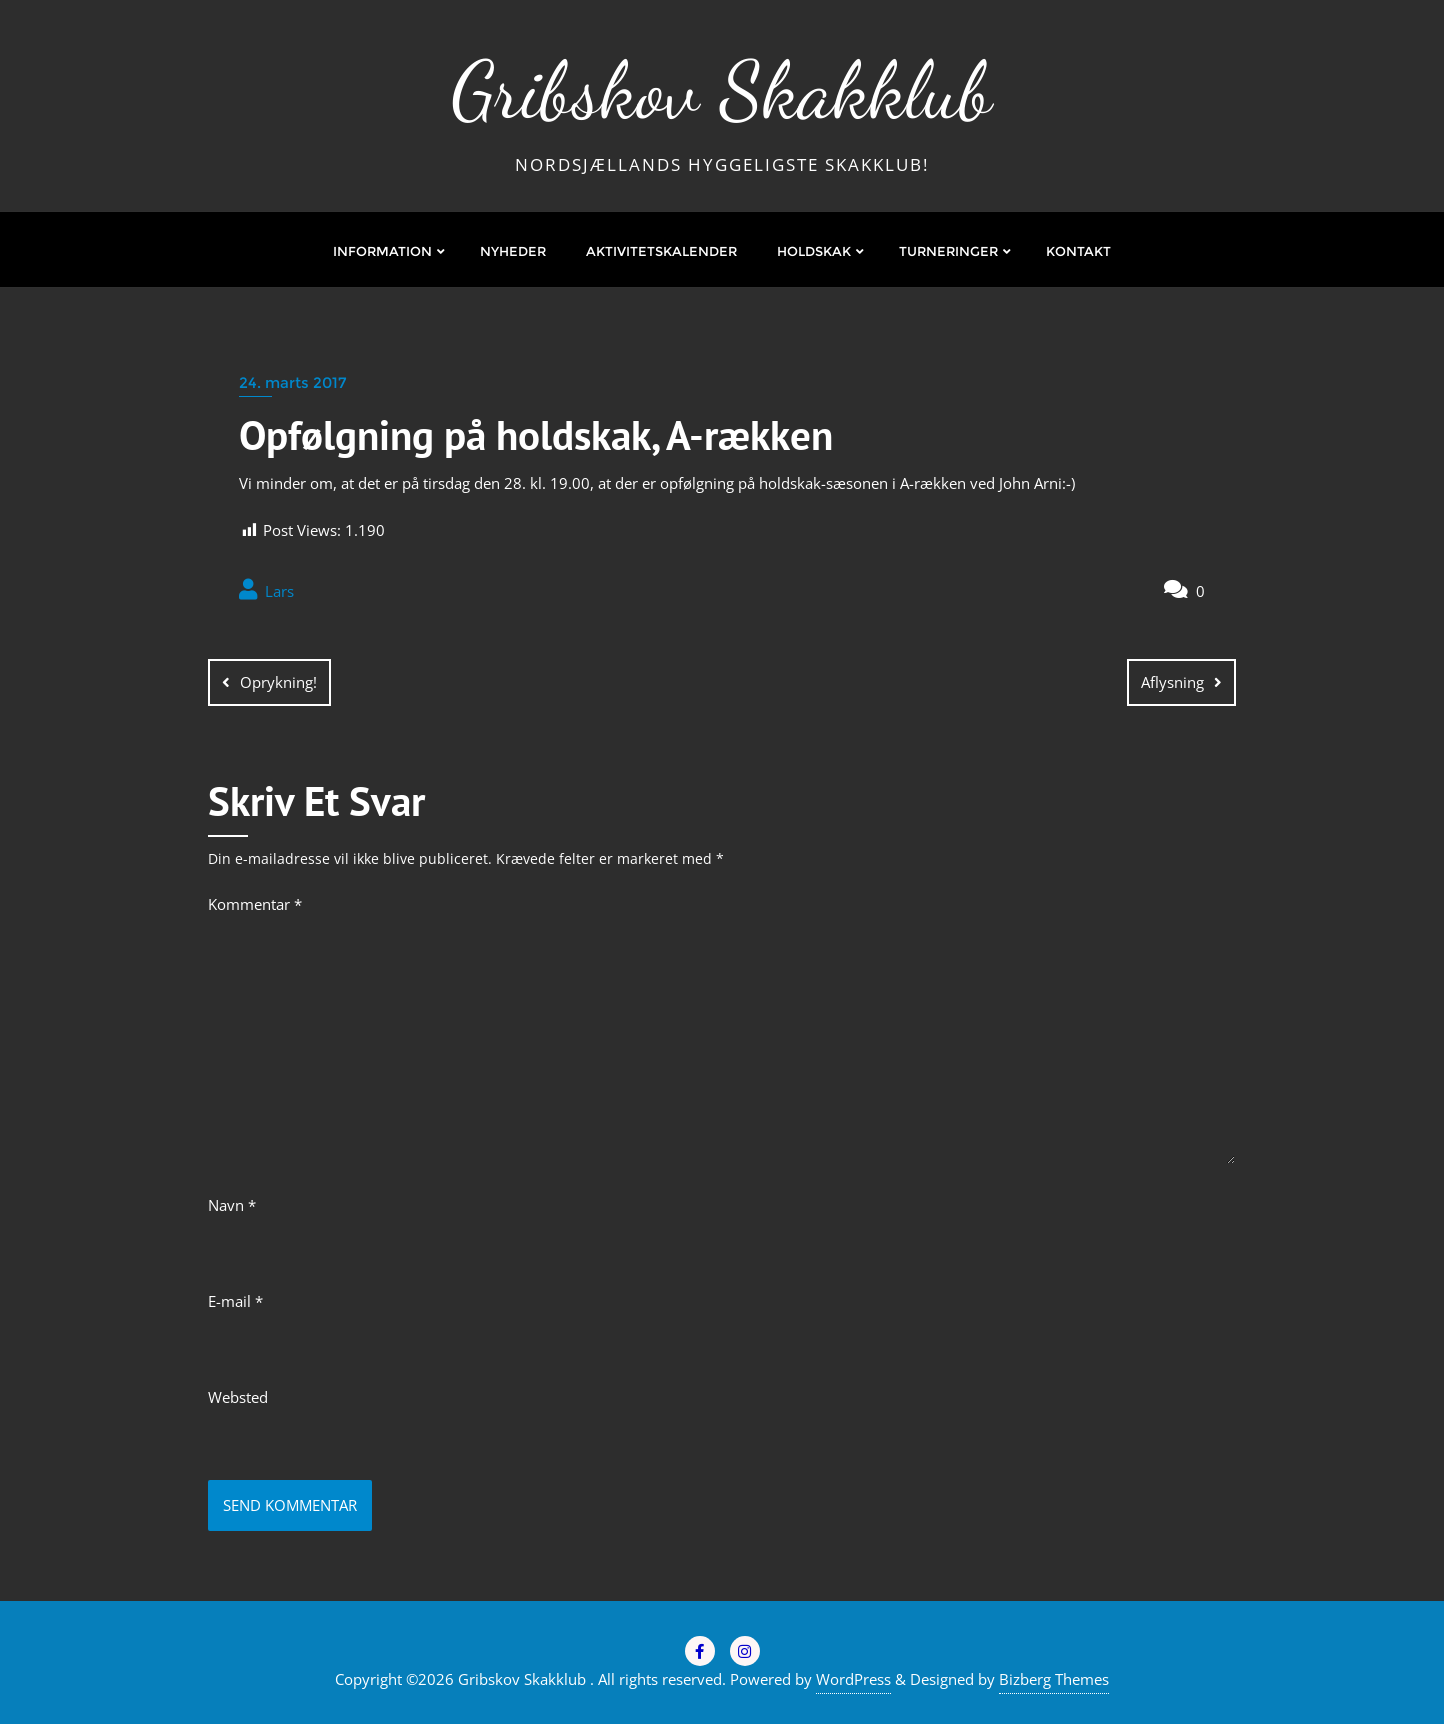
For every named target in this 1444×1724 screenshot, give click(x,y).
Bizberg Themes (1054, 1679)
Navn (232, 1205)
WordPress (853, 1679)
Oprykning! (278, 682)
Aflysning (1172, 682)
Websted (238, 1397)
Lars (266, 590)
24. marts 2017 (292, 382)
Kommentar (255, 904)
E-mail (235, 1301)
